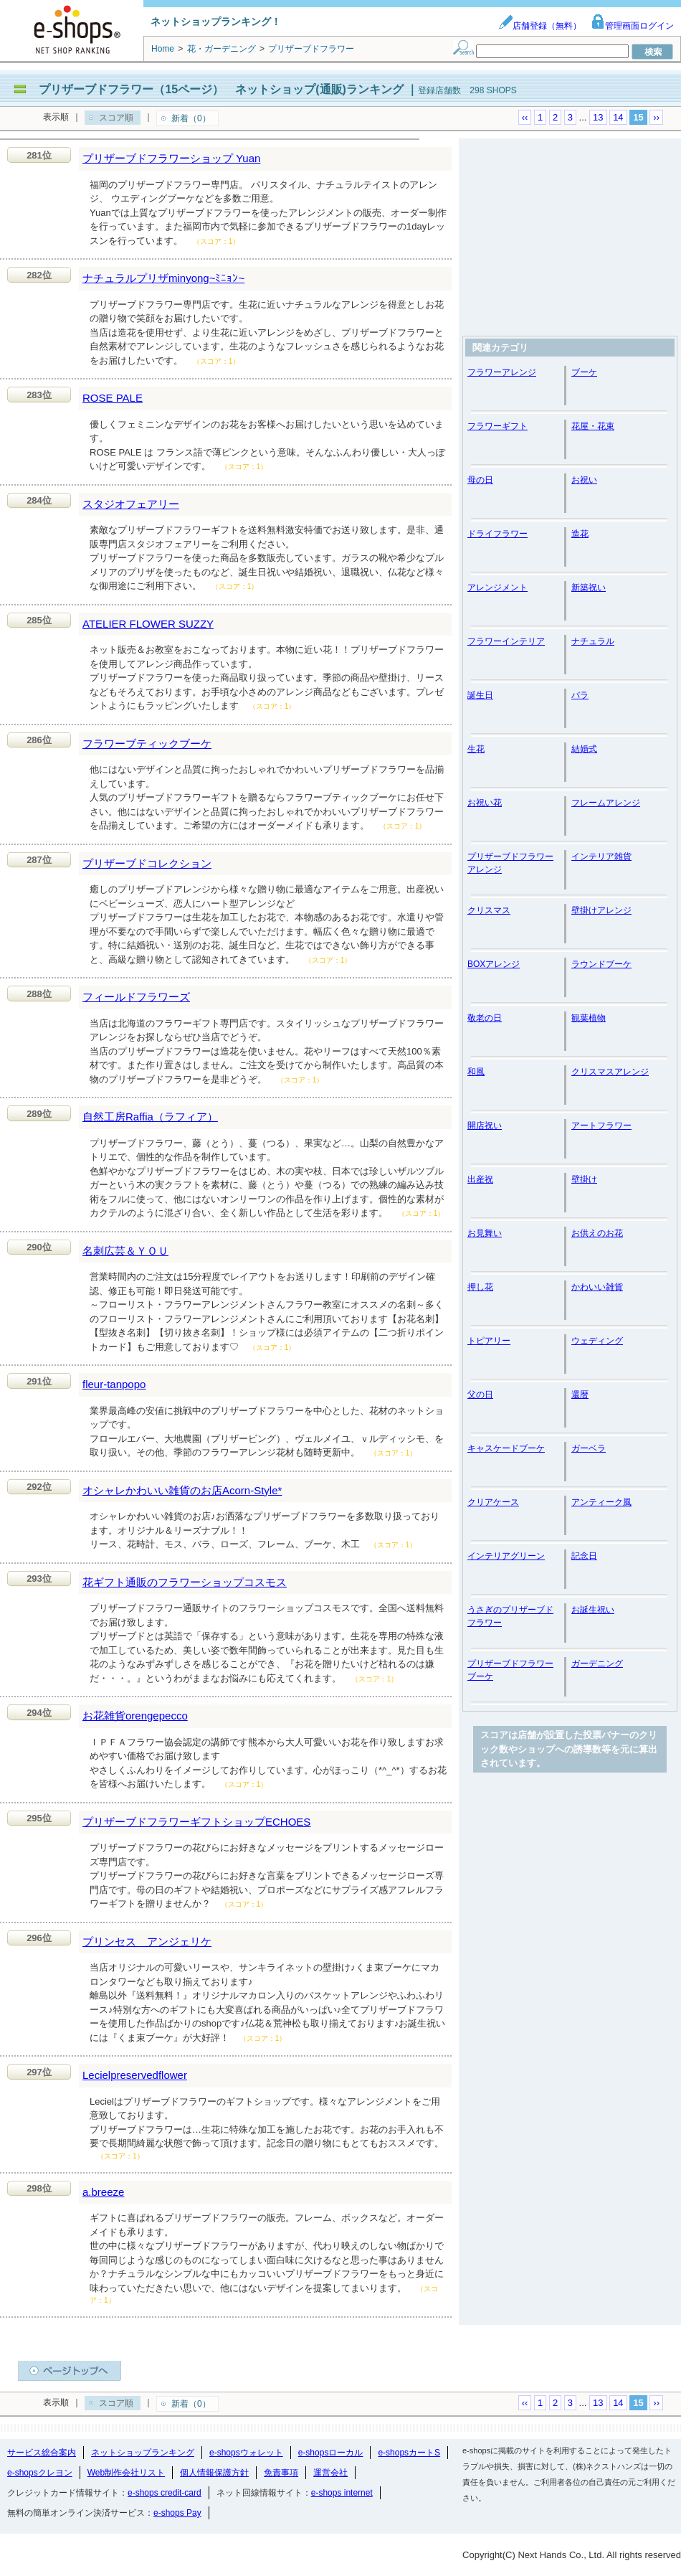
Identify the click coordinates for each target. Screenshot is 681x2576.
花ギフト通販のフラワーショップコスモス (184, 1582)
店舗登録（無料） (539, 26)
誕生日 (480, 695)
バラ (580, 695)
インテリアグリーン (506, 1556)
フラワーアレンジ (501, 372)
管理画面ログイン (632, 26)
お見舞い (484, 1233)
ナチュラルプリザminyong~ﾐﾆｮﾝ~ (163, 278)
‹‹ (525, 117)
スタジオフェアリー (130, 504)
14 (618, 117)
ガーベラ (588, 1448)
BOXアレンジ (493, 964)
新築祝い (588, 587)
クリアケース (493, 1502)
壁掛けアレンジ (601, 910)
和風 (476, 1072)
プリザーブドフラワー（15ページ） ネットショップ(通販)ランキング (221, 89)
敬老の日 (484, 1018)
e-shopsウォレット (246, 2453)
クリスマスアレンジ (610, 1072)
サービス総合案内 (41, 2453)
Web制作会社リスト (126, 2473)
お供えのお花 (597, 1233)
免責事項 (281, 2473)
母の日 (480, 480)
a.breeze (103, 2192)
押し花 (480, 1287)
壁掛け (584, 1179)
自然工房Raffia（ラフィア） (150, 1116)
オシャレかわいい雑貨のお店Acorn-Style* (182, 1490)
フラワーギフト (497, 426)
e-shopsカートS (409, 2453)
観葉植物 (588, 1018)
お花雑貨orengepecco (135, 1715)
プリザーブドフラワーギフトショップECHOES (196, 1822)
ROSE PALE (112, 398)
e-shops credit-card (164, 2493)
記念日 (584, 1556)
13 (598, 117)
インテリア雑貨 (601, 856)
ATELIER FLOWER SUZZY (148, 624)
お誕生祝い (592, 1610)
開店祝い (484, 1125)
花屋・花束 (592, 426)
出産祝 (480, 1179)
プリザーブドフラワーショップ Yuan (171, 158)
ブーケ (584, 372)
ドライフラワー (497, 534)
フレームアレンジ (605, 803)
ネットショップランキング (142, 2453)
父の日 (480, 1395)
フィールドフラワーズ (136, 997)
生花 (476, 749)
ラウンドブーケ (601, 964)
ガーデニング (597, 1664)
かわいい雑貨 (597, 1287)
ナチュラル (592, 641)
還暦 (580, 1395)
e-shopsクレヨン (39, 2473)
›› (656, 117)
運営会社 (330, 2473)
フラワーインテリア (506, 641)
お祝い (584, 480)
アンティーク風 (601, 1502)
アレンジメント (497, 587)
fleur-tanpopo (114, 1384)
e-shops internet (342, 2493)
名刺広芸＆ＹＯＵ (125, 1251)
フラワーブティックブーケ (146, 743)
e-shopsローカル (330, 2453)
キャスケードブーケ (506, 1448)
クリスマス (488, 910)
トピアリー (488, 1341)
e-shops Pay (177, 2513)
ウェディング (597, 1341)
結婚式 (584, 749)
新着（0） (191, 118)
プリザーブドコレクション (146, 863)
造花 (580, 534)
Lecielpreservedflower (134, 2075)
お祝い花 (484, 803)
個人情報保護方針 (214, 2473)
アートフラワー (601, 1125)
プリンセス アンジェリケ (146, 1941)
